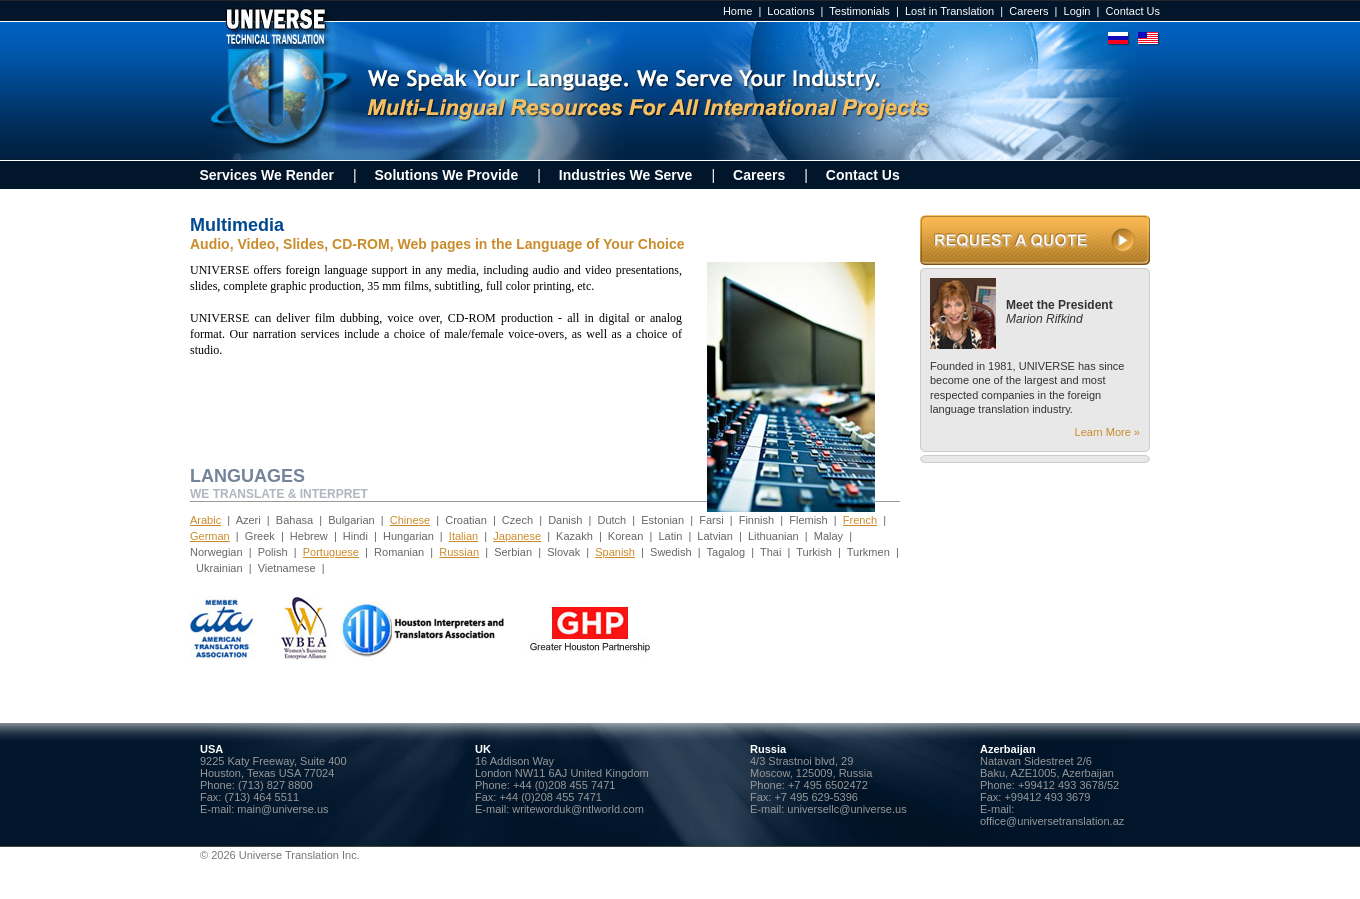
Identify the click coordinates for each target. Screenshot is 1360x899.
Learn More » (1107, 432)
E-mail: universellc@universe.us (828, 809)
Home (737, 11)
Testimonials (859, 11)
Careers (1028, 11)
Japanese (517, 536)
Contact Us (1133, 11)
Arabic (205, 520)
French (860, 520)
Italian (463, 536)
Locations (790, 11)
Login (1077, 11)
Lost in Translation (949, 11)
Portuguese (331, 552)
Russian (459, 552)
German (210, 536)
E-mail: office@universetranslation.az (1052, 815)
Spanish (615, 552)
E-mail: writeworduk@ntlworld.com (559, 809)
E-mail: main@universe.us (264, 809)
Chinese (410, 520)
